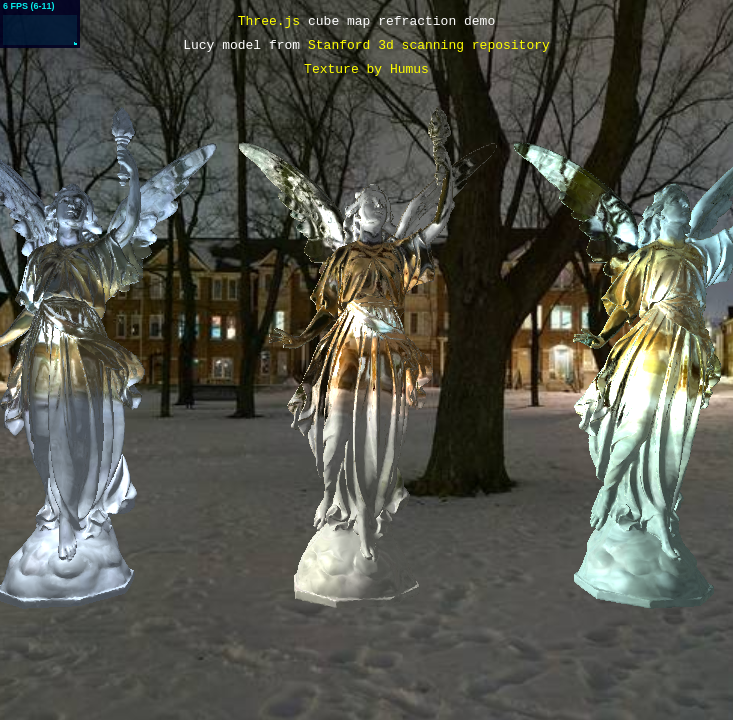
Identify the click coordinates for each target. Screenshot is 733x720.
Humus (409, 70)
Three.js (269, 22)
